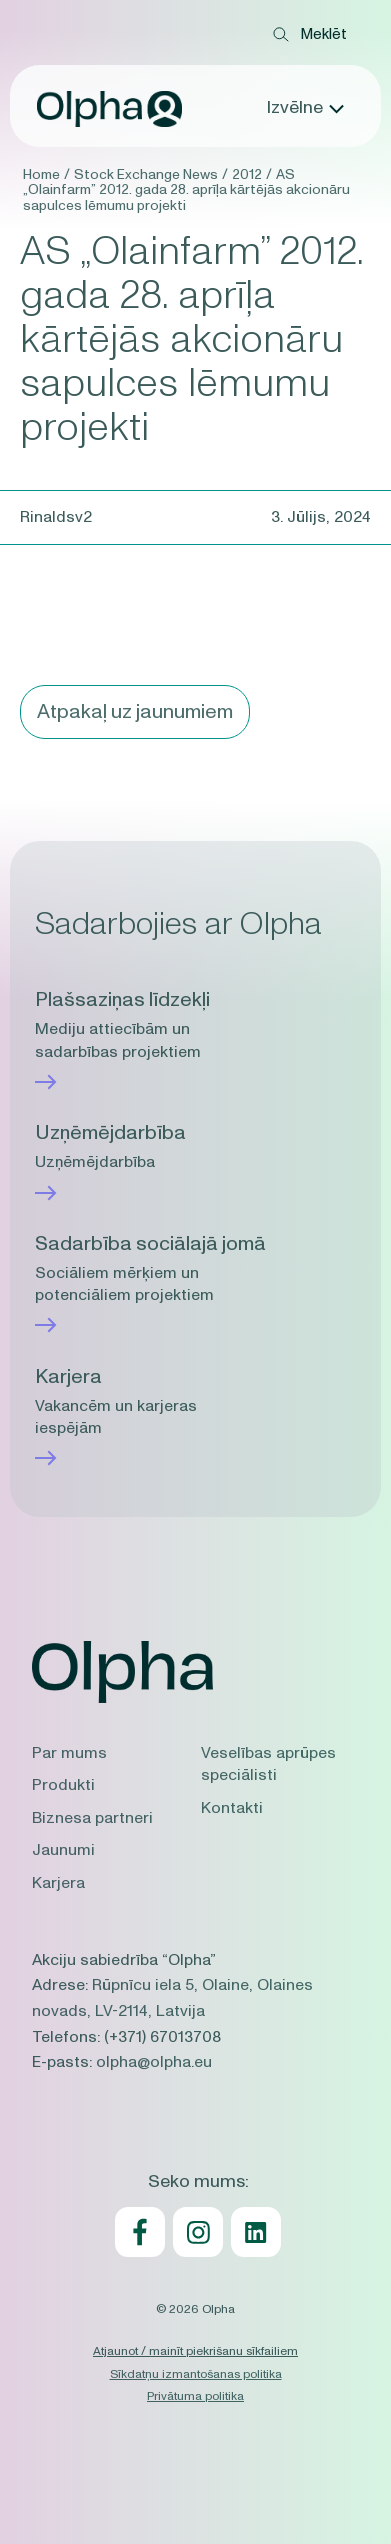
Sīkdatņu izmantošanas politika (196, 2374)
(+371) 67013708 (162, 2037)
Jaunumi (63, 1850)
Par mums (69, 1753)
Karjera (58, 1883)
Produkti (63, 1785)
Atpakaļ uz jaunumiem (135, 712)
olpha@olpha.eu (154, 2062)
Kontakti (232, 1808)
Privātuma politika (195, 2396)
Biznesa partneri (92, 1818)
